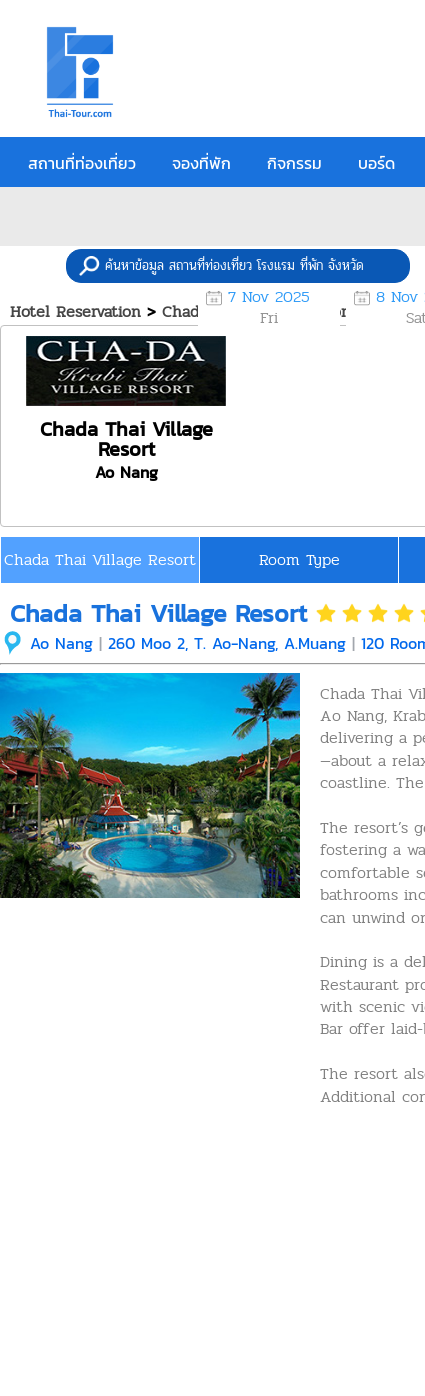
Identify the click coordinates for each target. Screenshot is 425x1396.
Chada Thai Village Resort (100, 559)
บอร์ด (376, 163)
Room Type (299, 559)
